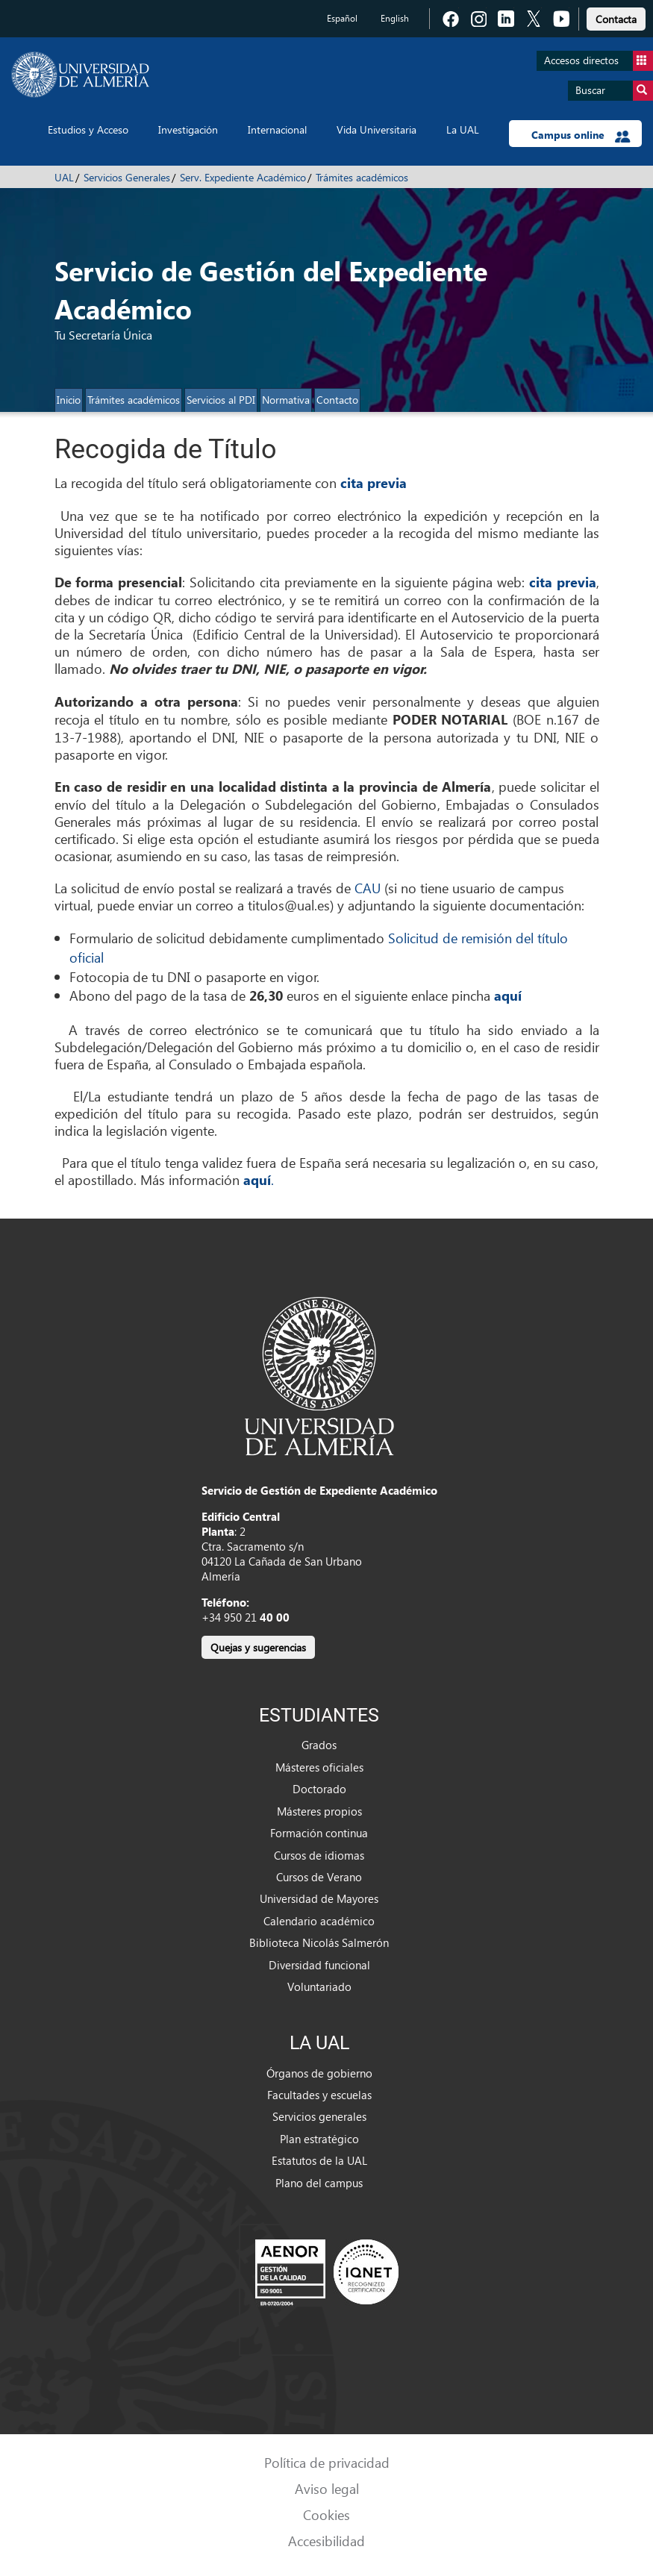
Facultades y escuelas (319, 2094)
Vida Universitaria (376, 129)
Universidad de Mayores (319, 1898)
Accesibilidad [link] (326, 2540)
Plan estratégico (319, 2138)
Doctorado (319, 1788)
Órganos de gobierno (319, 2073)
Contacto (337, 400)
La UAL (462, 129)
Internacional (277, 129)
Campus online (581, 135)
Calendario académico (319, 1920)
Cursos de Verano (319, 1876)
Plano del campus (319, 2182)
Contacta (616, 19)
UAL (64, 177)
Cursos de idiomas (319, 1855)
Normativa (286, 400)
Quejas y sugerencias (258, 1647)
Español (342, 18)
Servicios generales (319, 2116)
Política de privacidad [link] (327, 2462)
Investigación (188, 129)
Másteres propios (319, 1811)
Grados (319, 1744)
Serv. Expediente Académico (243, 177)
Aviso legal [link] (327, 2488)
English (395, 18)
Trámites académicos (362, 177)
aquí (508, 995)
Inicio (69, 400)
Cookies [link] (326, 2514)
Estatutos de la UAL (319, 2160)
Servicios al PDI (221, 400)
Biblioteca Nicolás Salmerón (319, 1942)
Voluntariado (319, 1986)
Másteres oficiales (319, 1767)
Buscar (614, 91)
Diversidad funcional (319, 1964)
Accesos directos (598, 61)
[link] (616, 16)
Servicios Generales (127, 177)
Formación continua (319, 1832)
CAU (367, 887)
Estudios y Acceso (88, 129)
